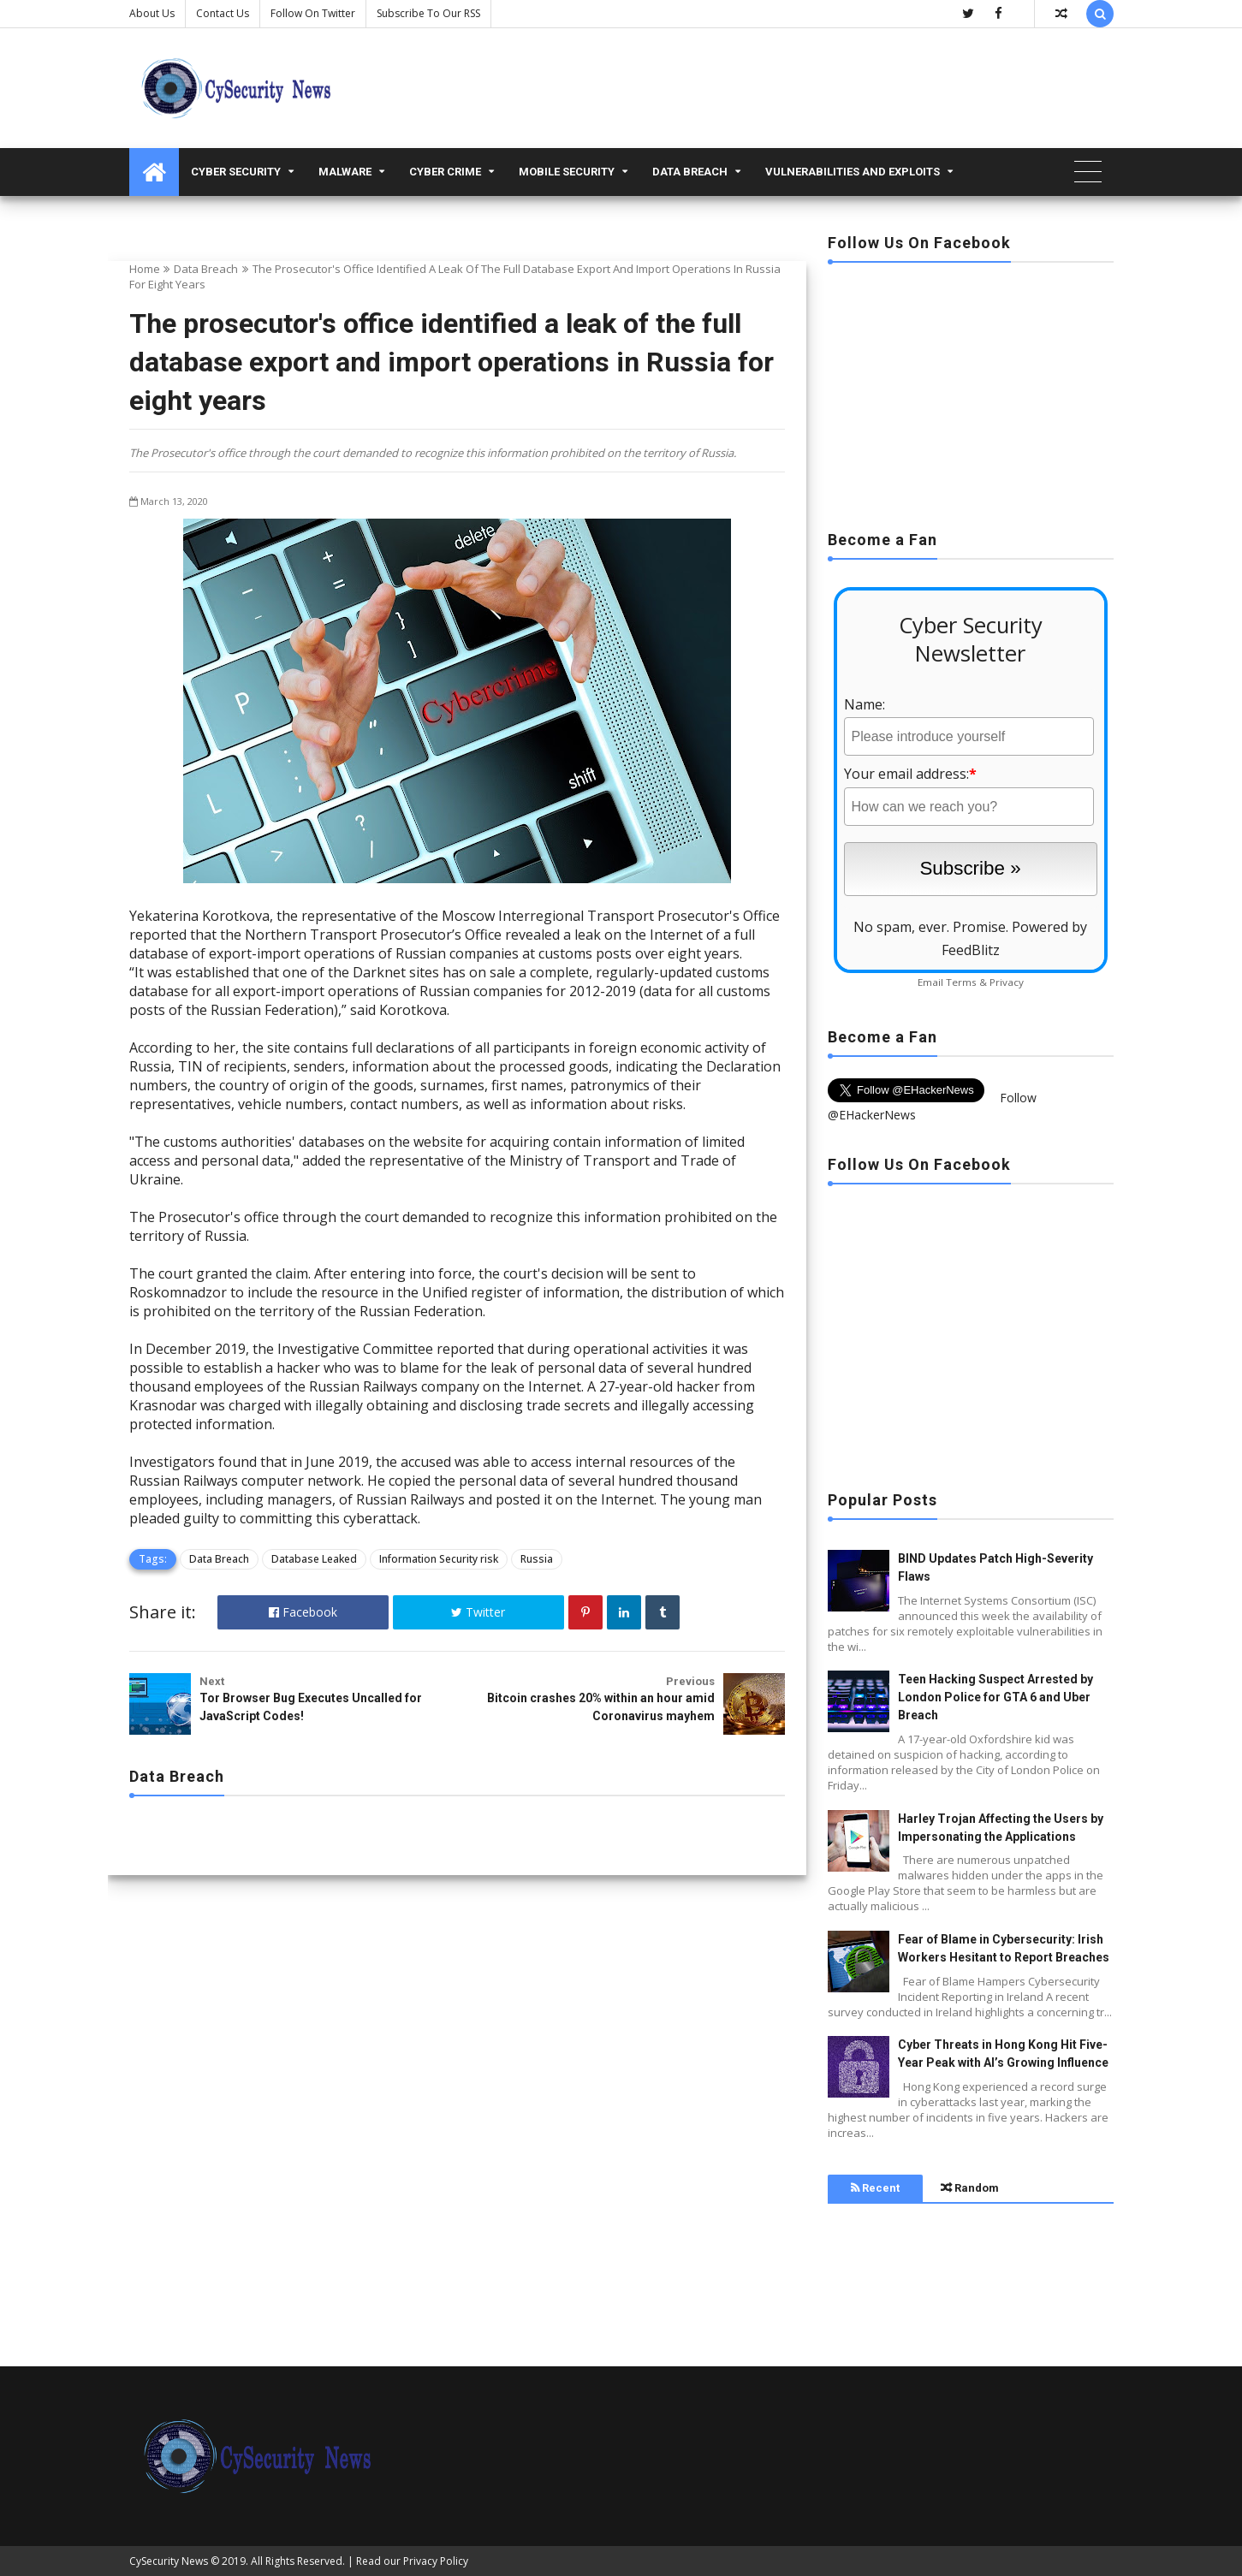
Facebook (303, 1612)
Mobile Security (567, 171)
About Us (152, 13)
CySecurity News (168, 2561)
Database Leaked (314, 1559)
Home (144, 268)
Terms (961, 982)
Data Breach (690, 171)
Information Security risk (438, 1559)
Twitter (478, 1612)
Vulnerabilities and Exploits (852, 171)
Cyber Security (236, 171)
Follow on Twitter (312, 13)
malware (344, 171)
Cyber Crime (445, 171)
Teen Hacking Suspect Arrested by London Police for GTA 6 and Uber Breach (995, 1697)
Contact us (222, 13)
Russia (536, 1559)
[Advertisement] (971, 391)
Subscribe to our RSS (428, 13)
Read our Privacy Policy (412, 2561)
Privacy (1006, 982)
